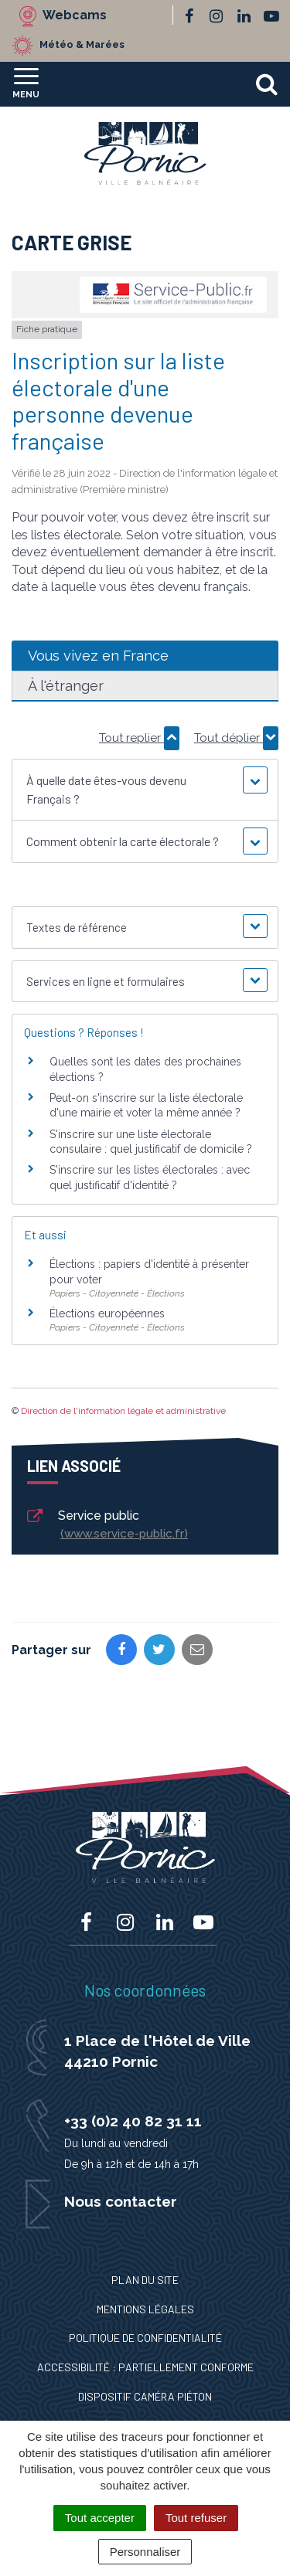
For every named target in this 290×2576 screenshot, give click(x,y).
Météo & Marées (82, 44)
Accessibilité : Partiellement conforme (145, 2367)
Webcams (75, 15)
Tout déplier (236, 737)
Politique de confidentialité (145, 2337)
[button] (145, 790)
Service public (106, 1525)
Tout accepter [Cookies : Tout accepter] (100, 2517)
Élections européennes (107, 1313)
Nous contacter (120, 2201)
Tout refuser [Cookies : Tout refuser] (196, 2517)
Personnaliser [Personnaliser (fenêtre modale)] (145, 2551)
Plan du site (145, 2279)
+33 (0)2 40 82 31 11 (133, 2120)
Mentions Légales (145, 2309)
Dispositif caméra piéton (145, 2396)
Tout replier (139, 737)
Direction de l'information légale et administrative (123, 1410)
